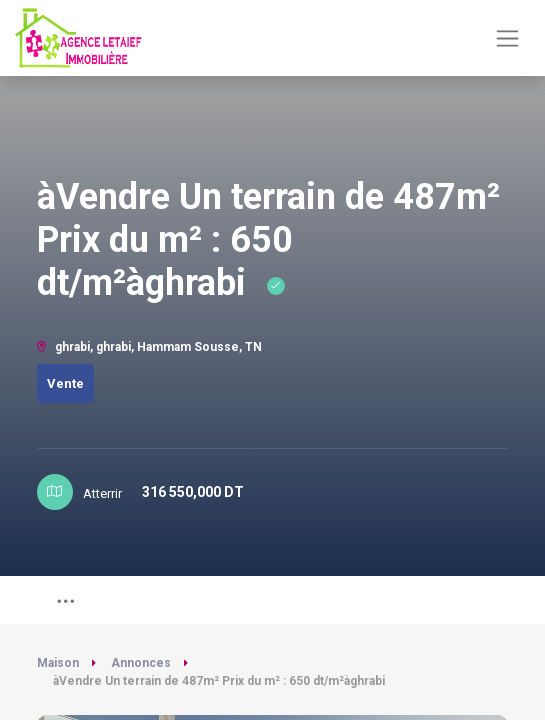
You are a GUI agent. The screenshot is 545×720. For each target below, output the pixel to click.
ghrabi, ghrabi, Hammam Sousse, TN (149, 347)
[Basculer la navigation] (507, 38)
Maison (58, 663)
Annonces (141, 663)
